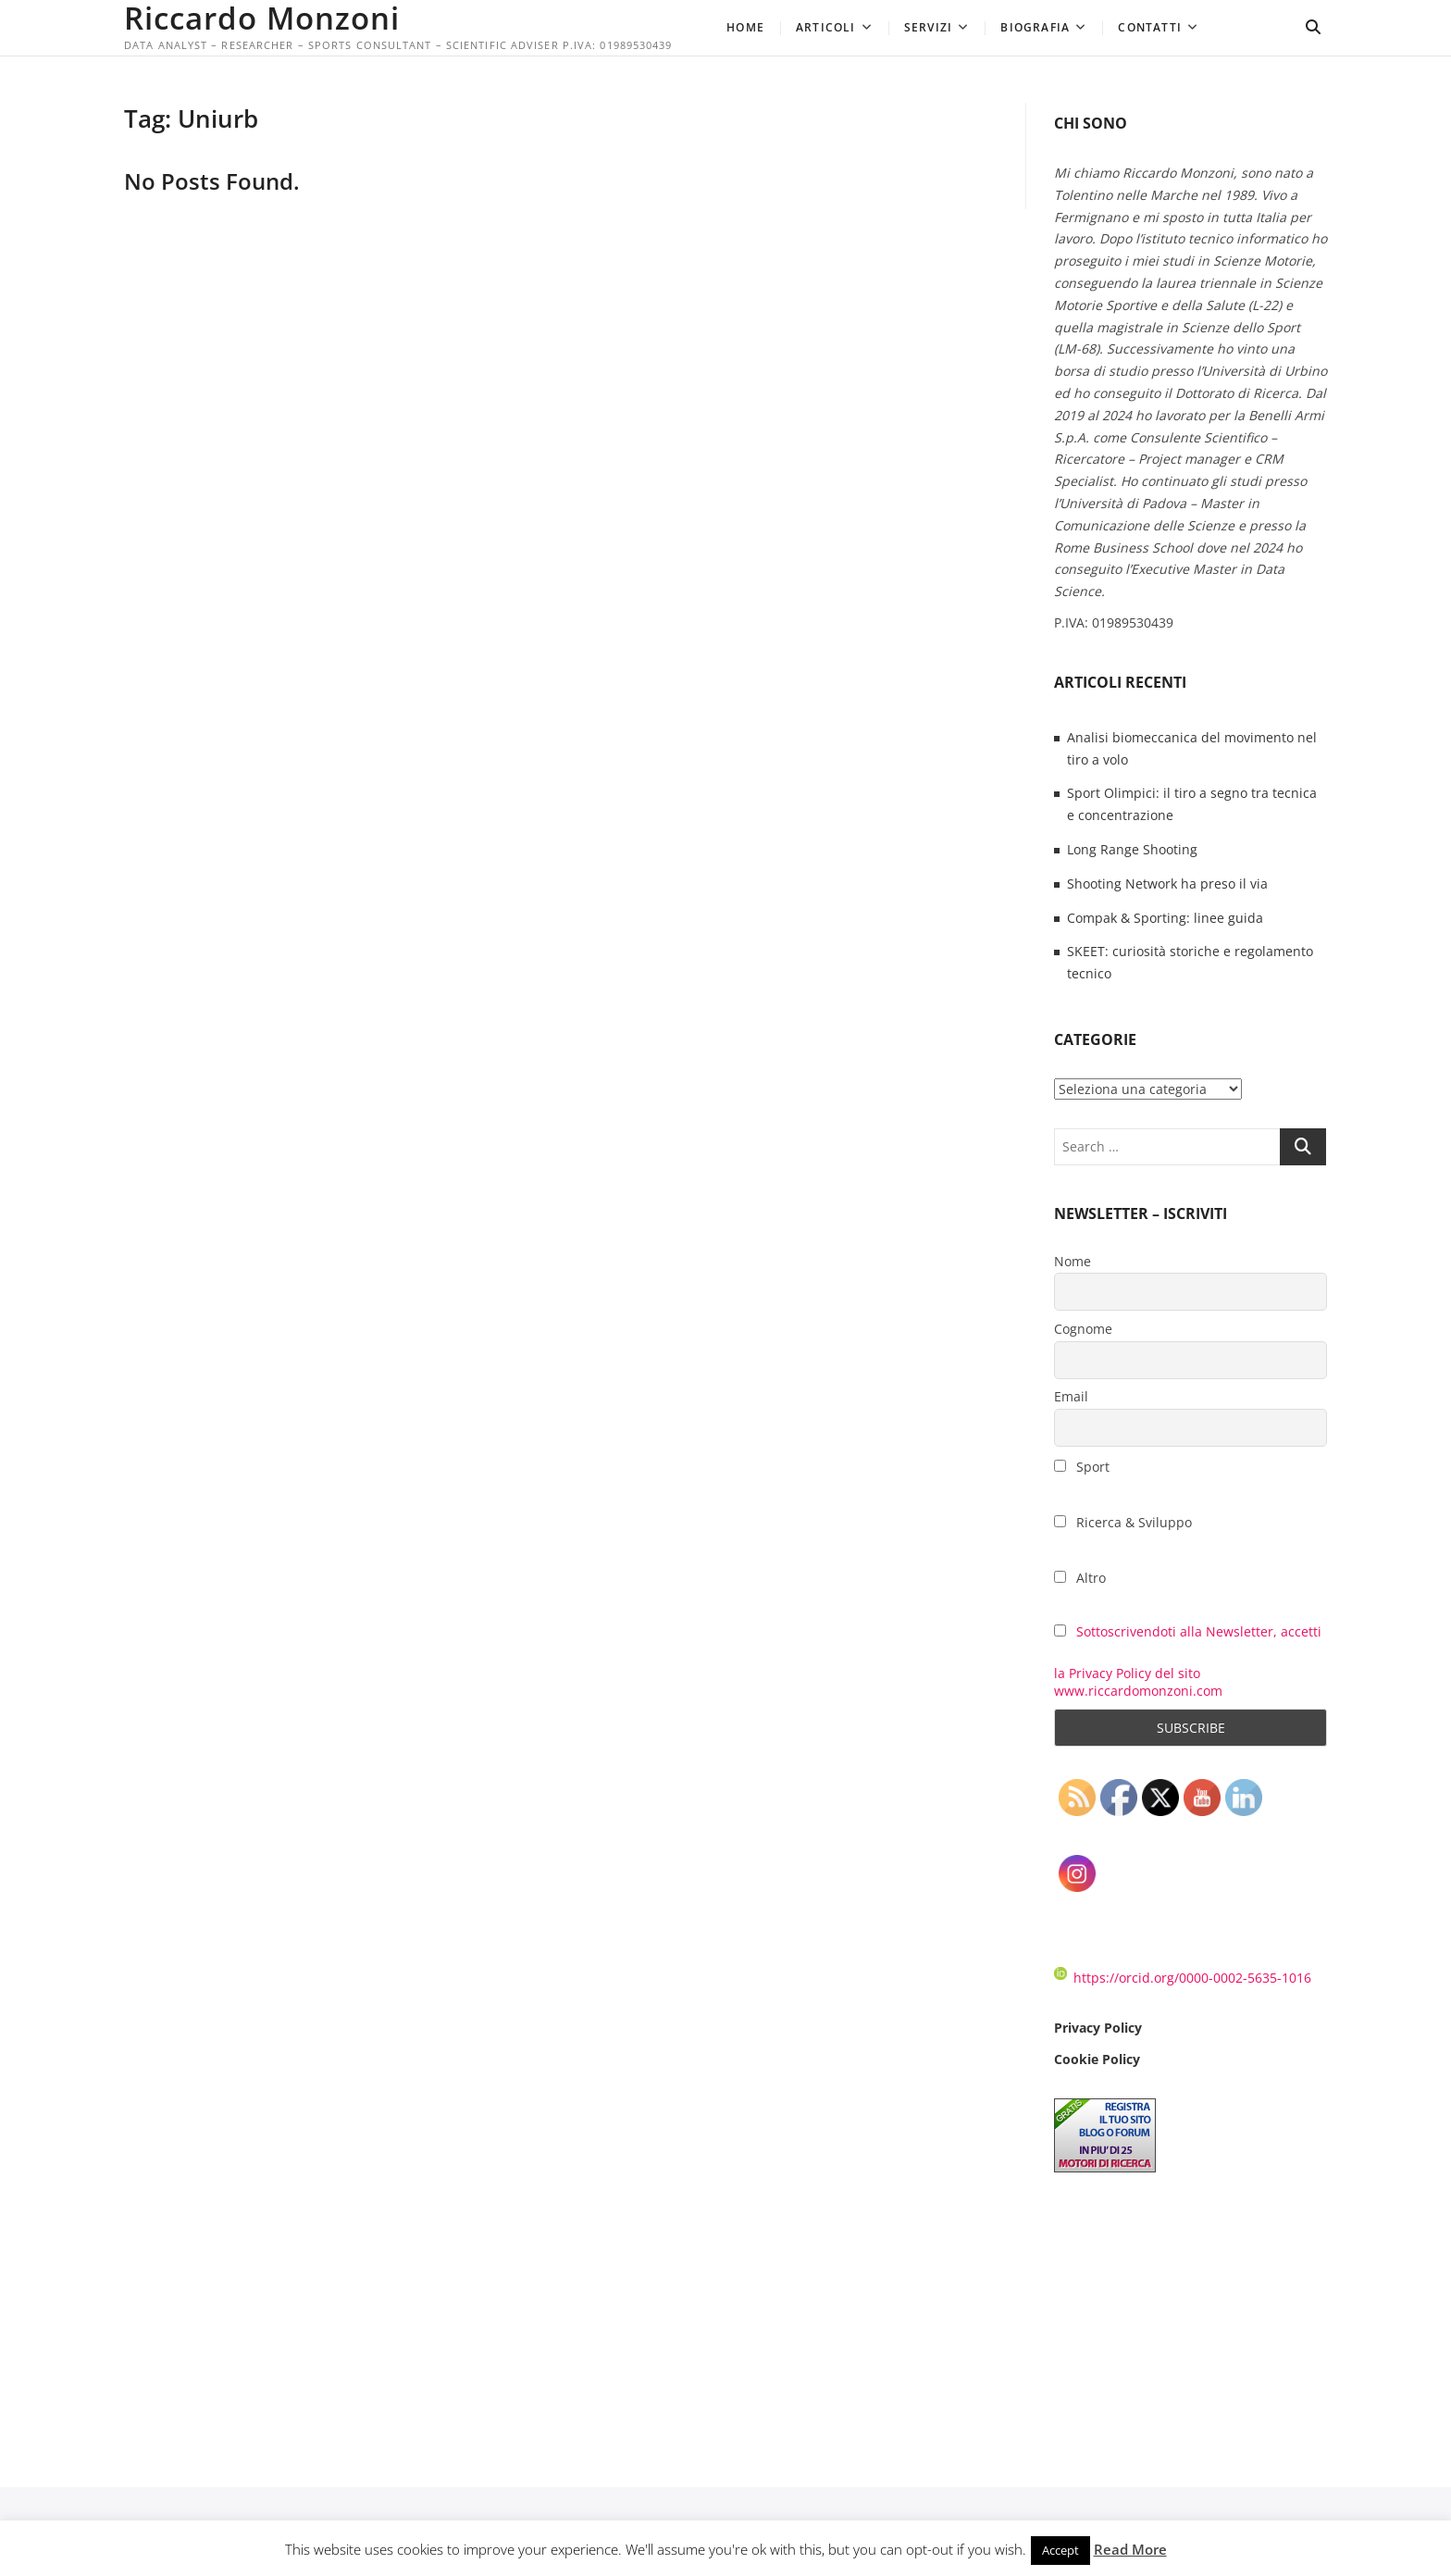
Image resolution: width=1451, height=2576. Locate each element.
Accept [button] (1060, 2550)
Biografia (1035, 27)
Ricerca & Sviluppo (1123, 1522)
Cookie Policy (1097, 2059)
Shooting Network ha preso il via (1167, 883)
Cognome (1083, 1329)
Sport (1082, 1466)
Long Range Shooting (1132, 849)
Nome (1072, 1261)
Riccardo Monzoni (267, 18)
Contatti (1150, 27)
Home (745, 27)
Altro (1080, 1578)
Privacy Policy (1098, 2027)
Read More (1130, 2549)
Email (1071, 1396)
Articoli (826, 27)
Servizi (928, 27)
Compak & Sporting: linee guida (1165, 918)
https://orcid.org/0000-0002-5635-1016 (1182, 1977)
